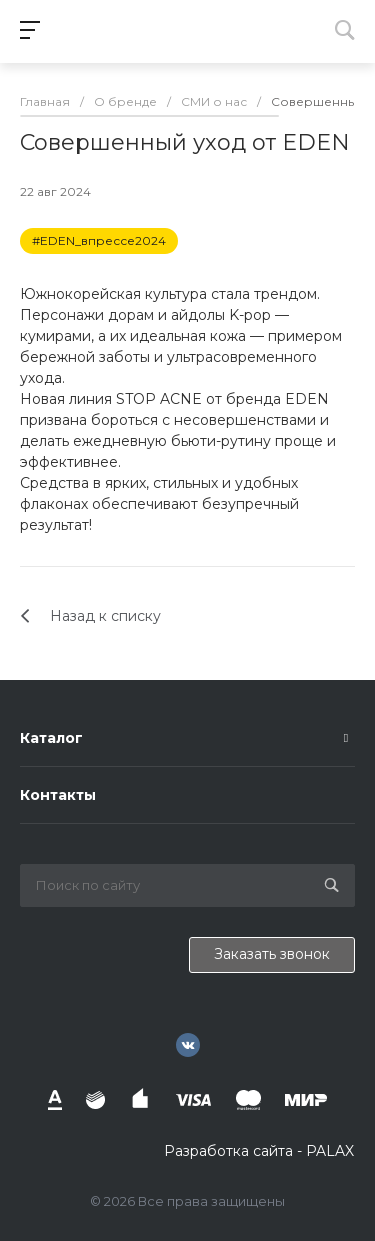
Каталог (51, 738)
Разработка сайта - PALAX (259, 1151)
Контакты (58, 795)
